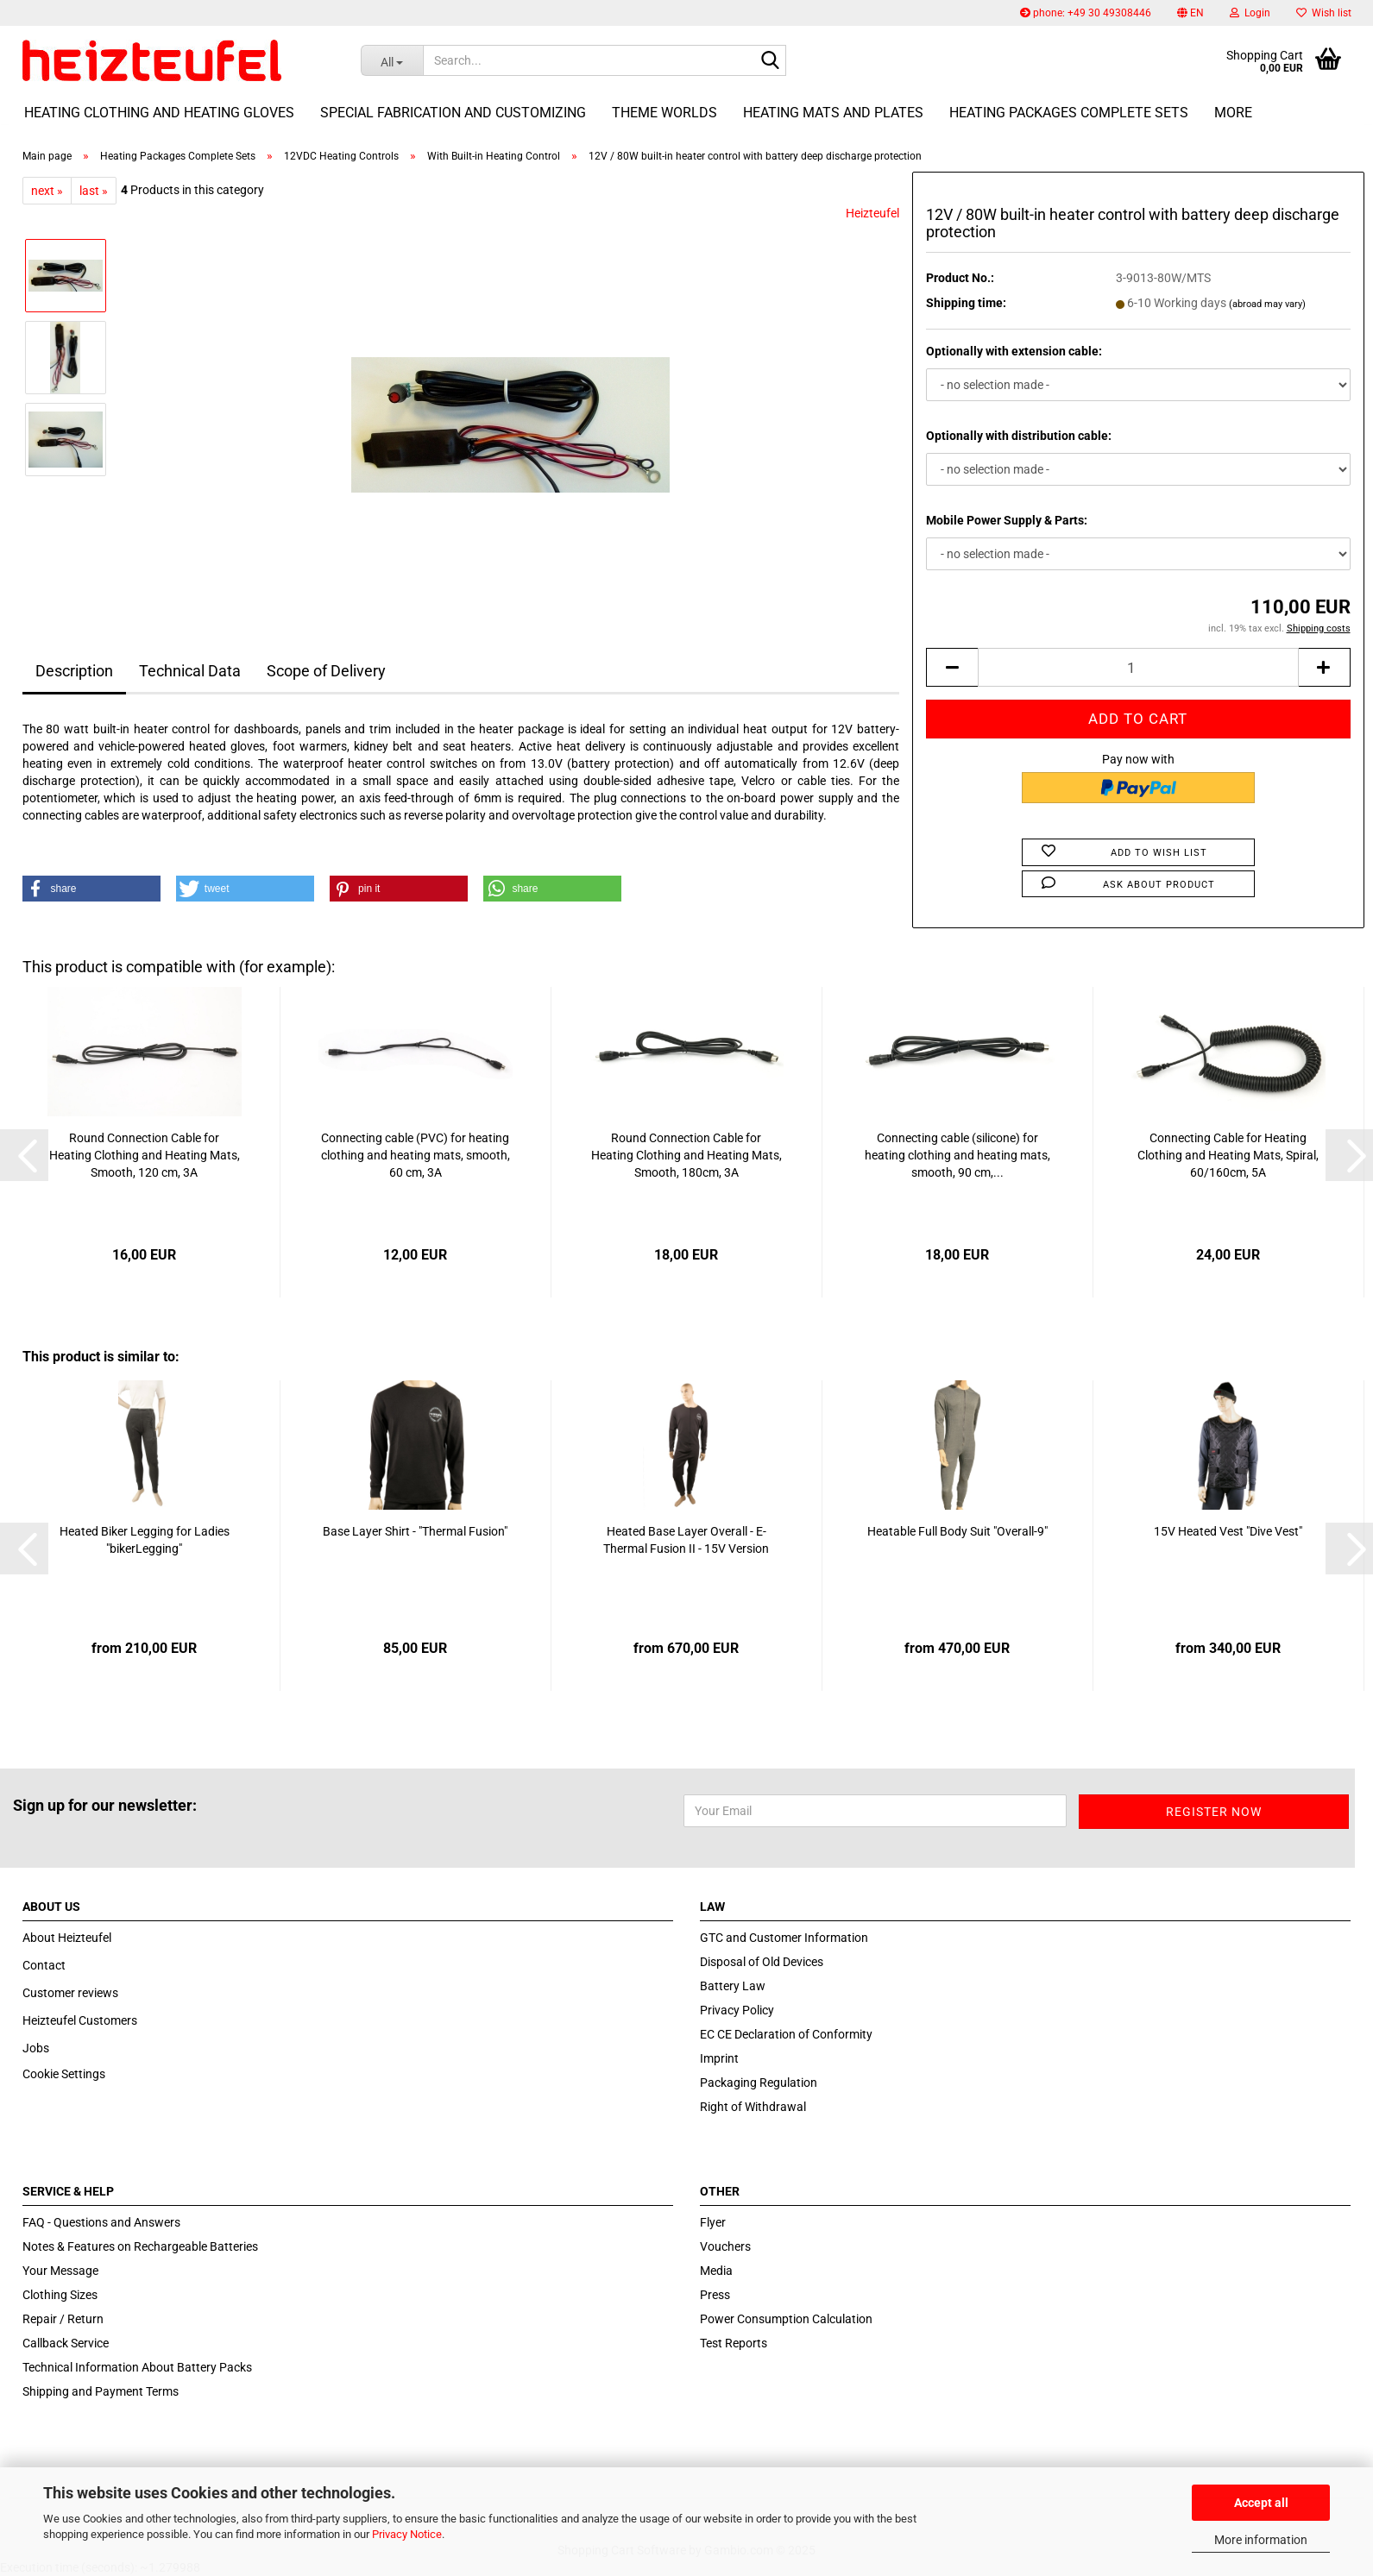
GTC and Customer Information (784, 1938)
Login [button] (1250, 13)
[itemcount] (1138, 667)
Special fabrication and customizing (453, 112)
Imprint (719, 2058)
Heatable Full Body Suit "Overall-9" (957, 1531)
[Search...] (392, 60)
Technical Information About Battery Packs (137, 2367)
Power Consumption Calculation (786, 2319)
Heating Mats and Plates (833, 112)
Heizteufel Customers (79, 2020)
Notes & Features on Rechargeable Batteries (140, 2246)
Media (716, 2271)
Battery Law (732, 1986)
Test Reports (733, 2343)
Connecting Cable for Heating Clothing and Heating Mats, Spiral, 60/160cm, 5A (1228, 1155)
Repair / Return (63, 2319)
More (1233, 112)
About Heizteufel (66, 1938)
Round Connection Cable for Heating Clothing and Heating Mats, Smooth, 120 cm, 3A (144, 1155)
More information (1260, 2540)
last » (93, 191)
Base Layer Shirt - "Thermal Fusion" (415, 1531)
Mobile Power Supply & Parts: (1006, 520)
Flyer (713, 2222)
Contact (44, 1965)
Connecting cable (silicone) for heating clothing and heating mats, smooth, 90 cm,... (957, 1155)
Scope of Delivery (326, 671)
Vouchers (725, 2246)
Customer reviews (70, 1993)
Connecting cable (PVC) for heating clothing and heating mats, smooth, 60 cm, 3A (415, 1155)
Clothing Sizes (60, 2295)
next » (47, 191)
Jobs (35, 2048)
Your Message (60, 2271)
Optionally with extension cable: (1014, 351)
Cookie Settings (63, 2074)
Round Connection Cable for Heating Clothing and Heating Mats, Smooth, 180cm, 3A (686, 1155)
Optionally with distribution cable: (1019, 436)
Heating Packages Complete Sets (1068, 112)
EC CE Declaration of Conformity (786, 2034)
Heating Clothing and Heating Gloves (159, 112)
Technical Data (190, 671)
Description (74, 671)
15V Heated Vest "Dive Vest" (1228, 1531)
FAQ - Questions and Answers (101, 2222)
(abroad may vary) (1267, 304)
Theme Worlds (664, 112)
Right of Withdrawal (753, 2107)
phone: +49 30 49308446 (1085, 13)
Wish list (1323, 13)
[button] (1190, 13)
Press (715, 2295)
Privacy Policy (737, 2010)
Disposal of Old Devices (761, 1962)
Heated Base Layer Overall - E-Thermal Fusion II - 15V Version (686, 1539)
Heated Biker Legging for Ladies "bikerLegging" (145, 1539)
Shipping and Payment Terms (100, 2391)
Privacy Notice (407, 2534)
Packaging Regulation (758, 2082)
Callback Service (65, 2343)
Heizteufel (872, 213)
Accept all (1261, 2503)
